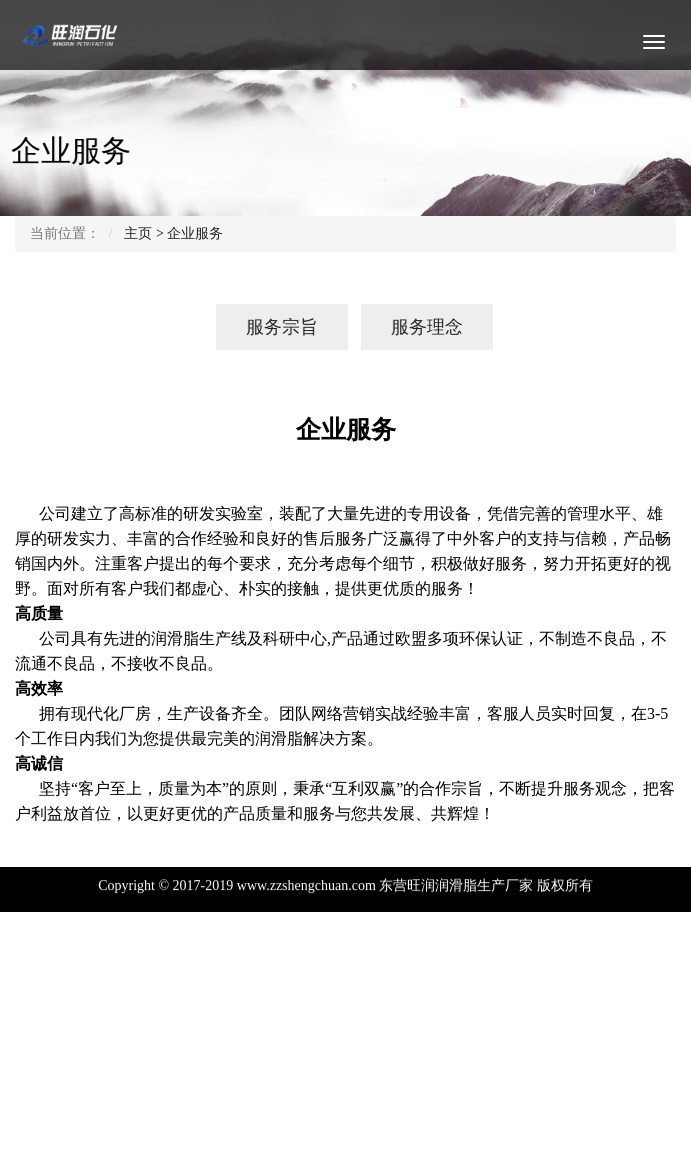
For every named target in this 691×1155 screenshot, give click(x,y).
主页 (138, 233)
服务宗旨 (268, 327)
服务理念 (413, 327)
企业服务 (195, 233)
